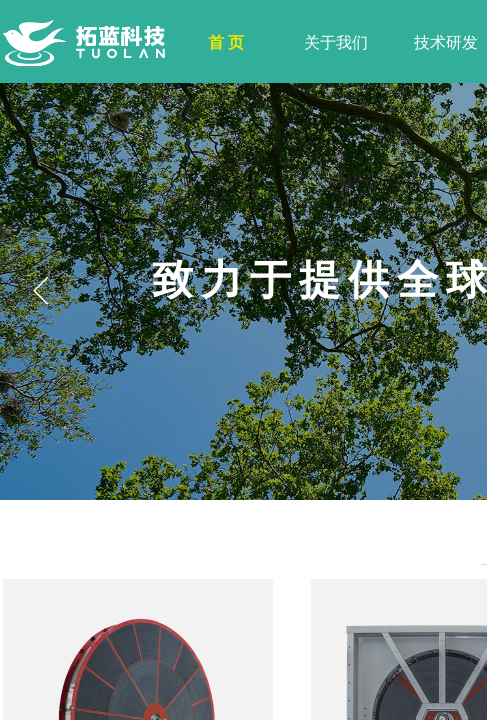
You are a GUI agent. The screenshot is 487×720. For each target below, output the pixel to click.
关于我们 (336, 42)
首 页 (226, 42)
